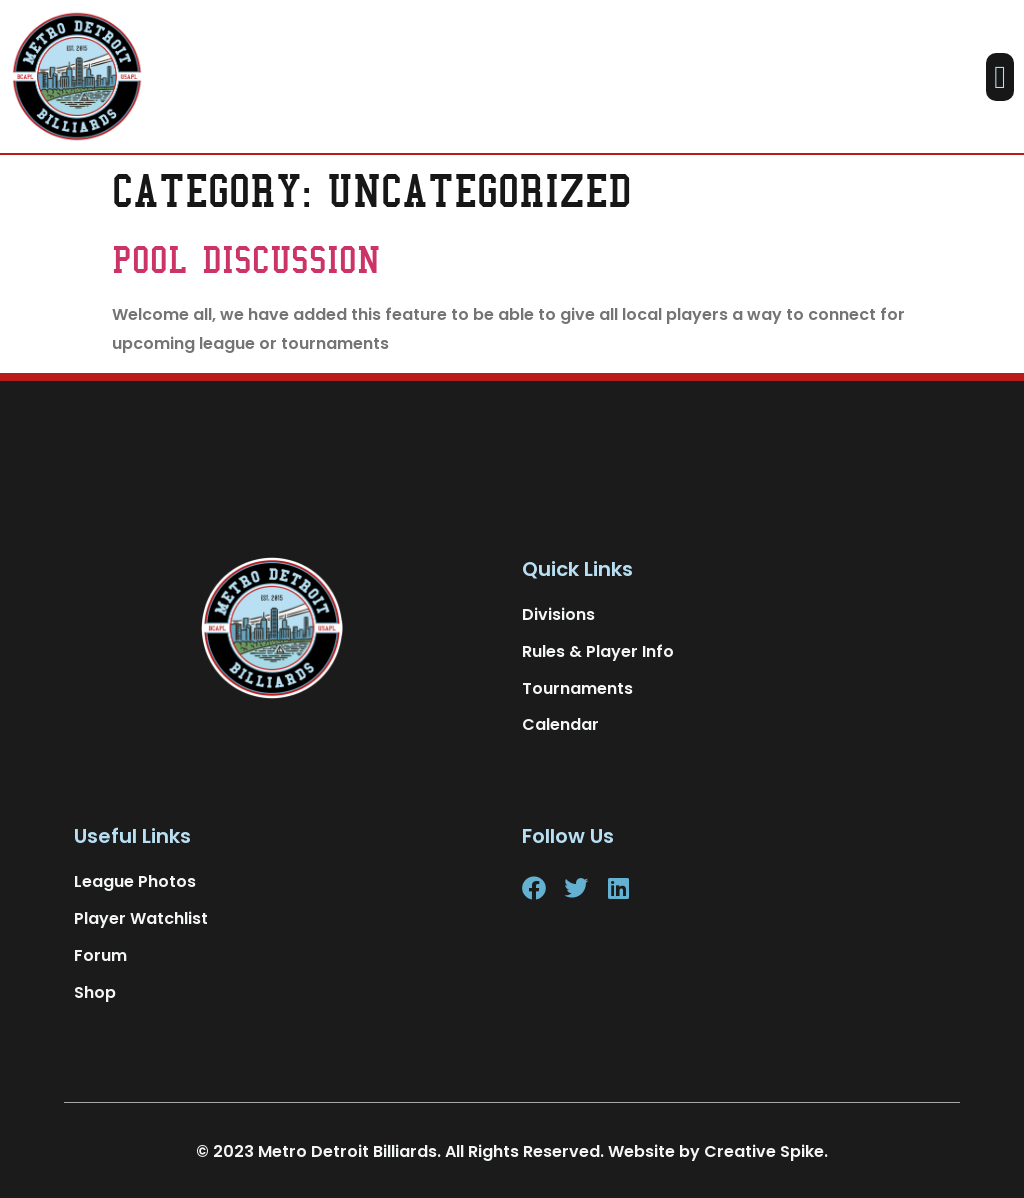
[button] (1000, 77)
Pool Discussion (246, 260)
